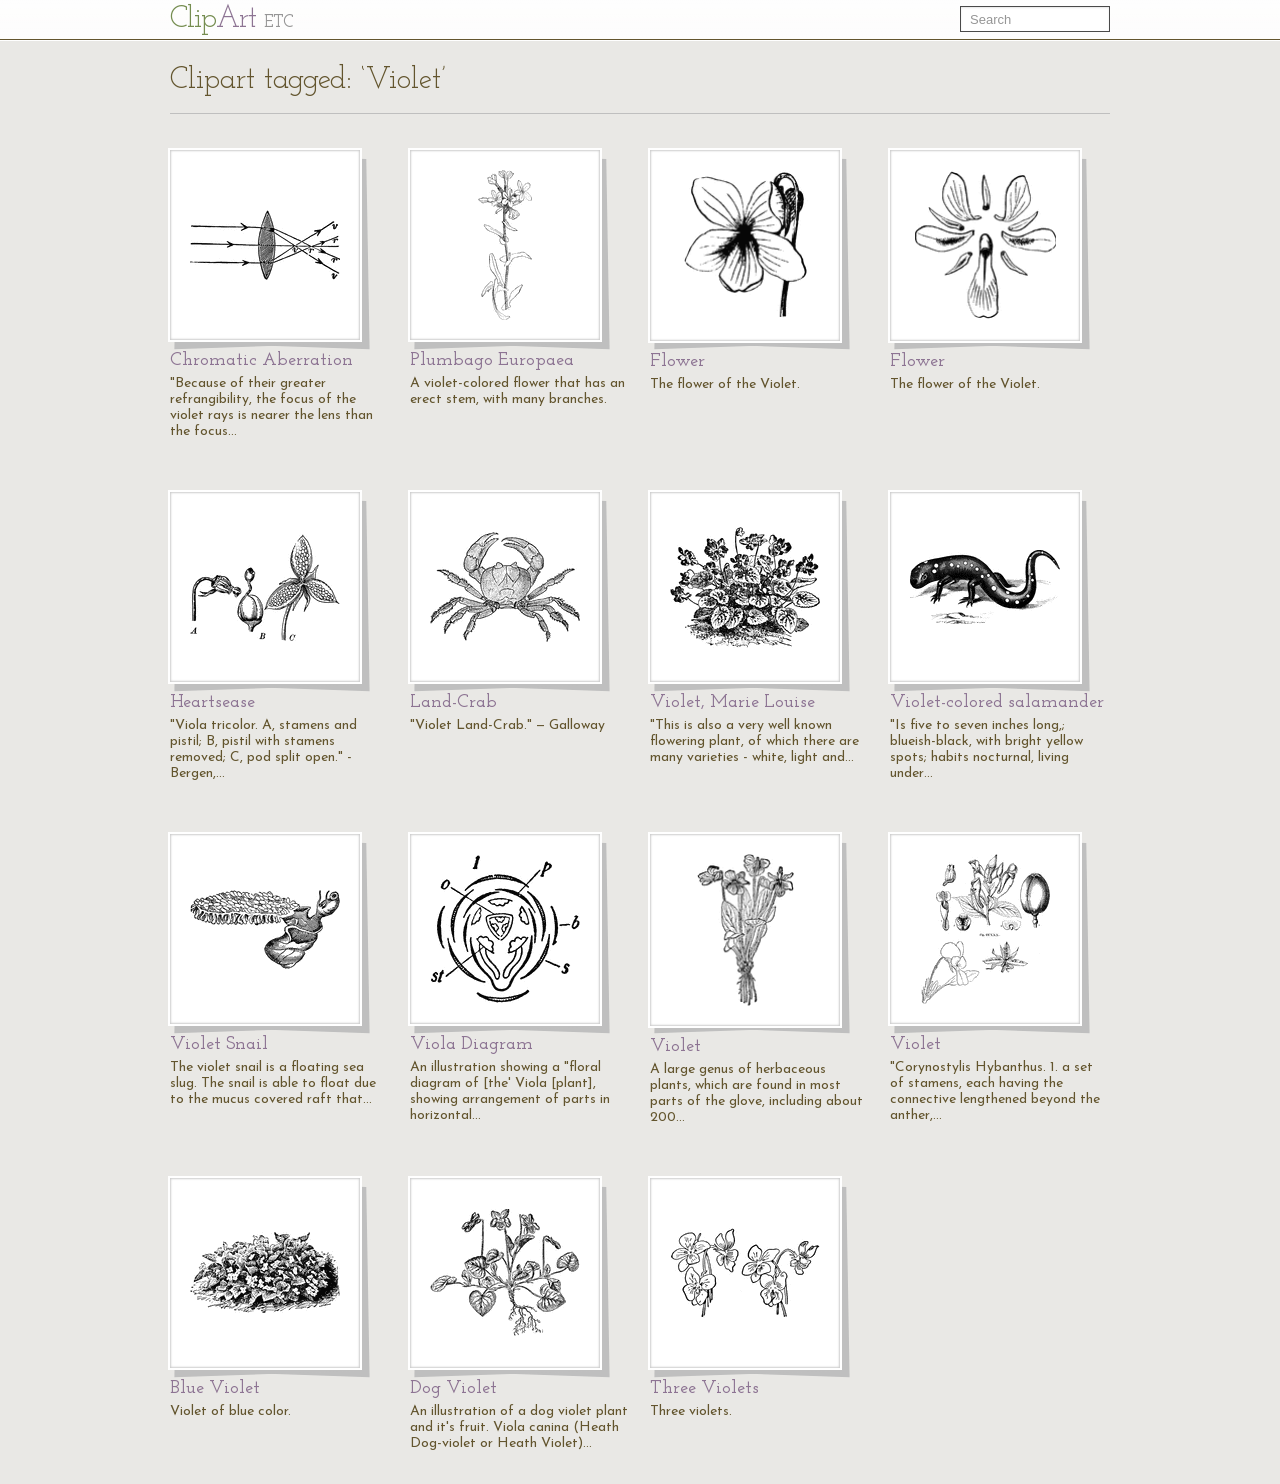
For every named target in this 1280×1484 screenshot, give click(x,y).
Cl (231, 19)
